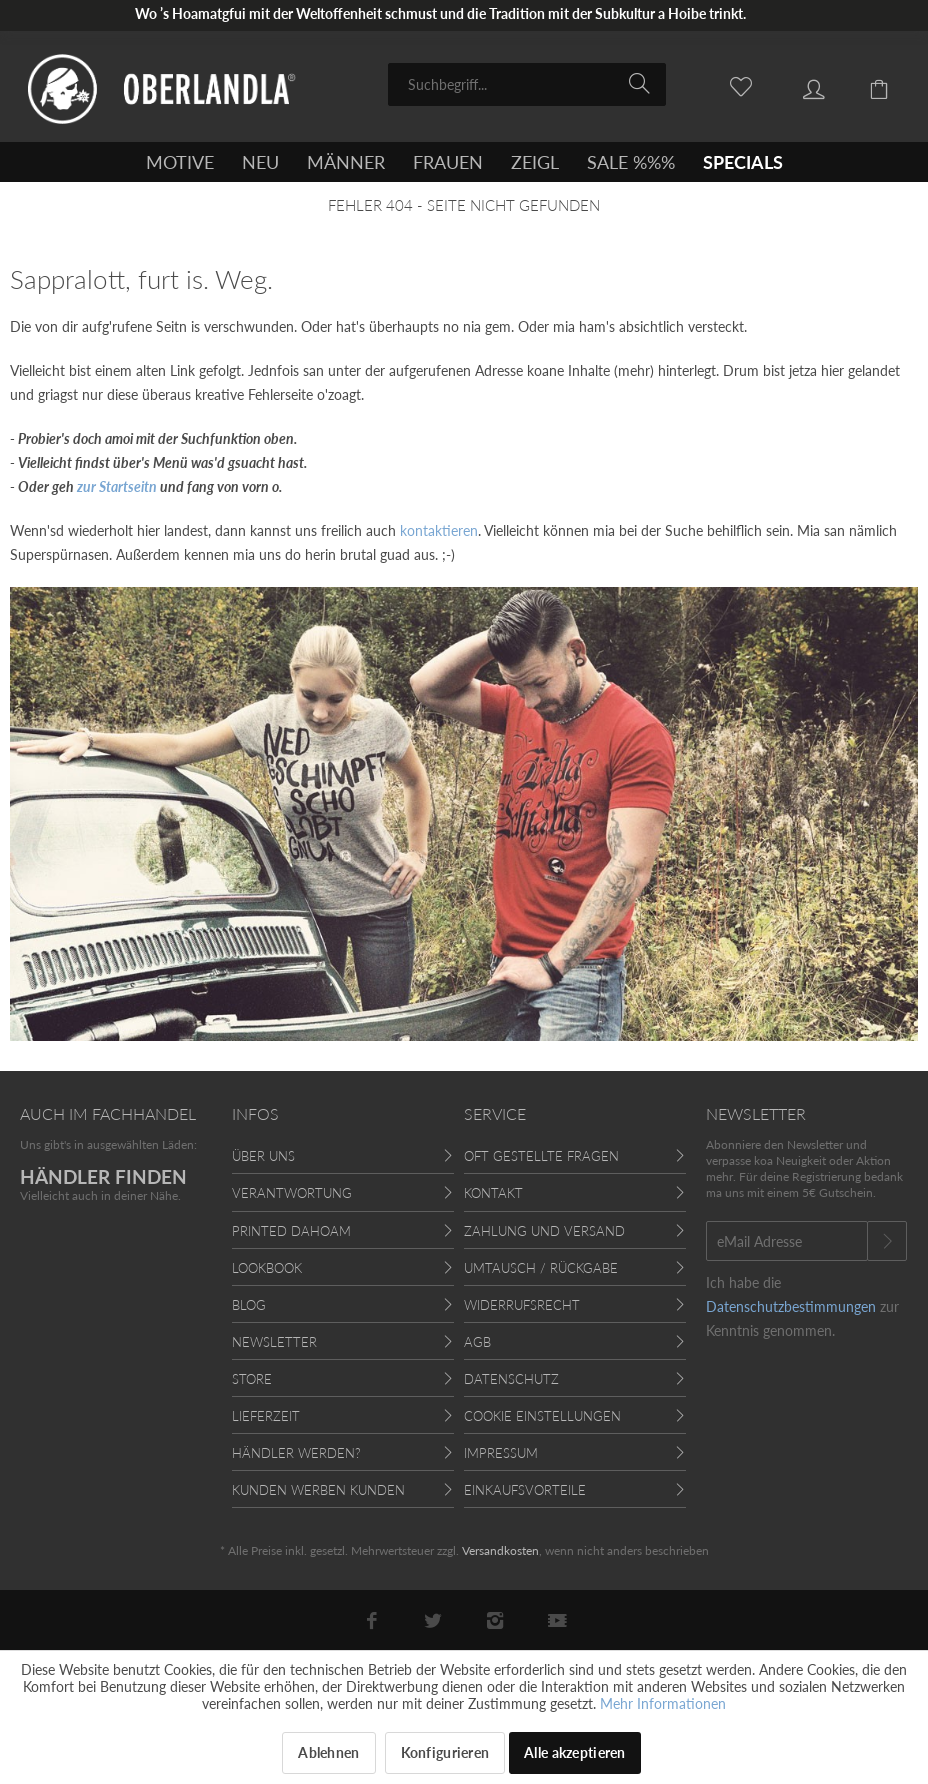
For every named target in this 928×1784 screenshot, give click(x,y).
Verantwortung (292, 1193)
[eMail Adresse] (787, 1241)
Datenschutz (511, 1379)
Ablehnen (328, 1752)
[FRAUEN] (448, 162)
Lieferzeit (266, 1416)
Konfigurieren (445, 1752)
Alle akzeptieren (574, 1752)
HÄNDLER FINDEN (103, 1176)
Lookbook (267, 1268)
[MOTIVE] (180, 162)
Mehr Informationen (663, 1703)
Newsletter (274, 1342)
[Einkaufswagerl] (868, 83)
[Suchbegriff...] (527, 84)
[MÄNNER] (346, 162)
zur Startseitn (117, 486)
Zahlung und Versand (544, 1231)
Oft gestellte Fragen (541, 1156)
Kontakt (493, 1193)
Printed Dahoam (291, 1231)
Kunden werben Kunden (318, 1490)
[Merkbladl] (730, 83)
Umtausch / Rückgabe (541, 1268)
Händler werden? (296, 1453)
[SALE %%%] (631, 162)
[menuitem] (527, 84)
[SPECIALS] (743, 162)
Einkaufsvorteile (525, 1490)
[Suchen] (642, 83)
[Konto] (799, 83)
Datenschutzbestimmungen (791, 1306)
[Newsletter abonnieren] (887, 1241)
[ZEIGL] (535, 162)
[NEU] (260, 162)
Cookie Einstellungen (542, 1416)
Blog (249, 1305)
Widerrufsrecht (522, 1305)
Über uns (263, 1156)
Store (252, 1379)
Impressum (501, 1453)
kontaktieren (439, 530)
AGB (477, 1342)
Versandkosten (500, 1550)
